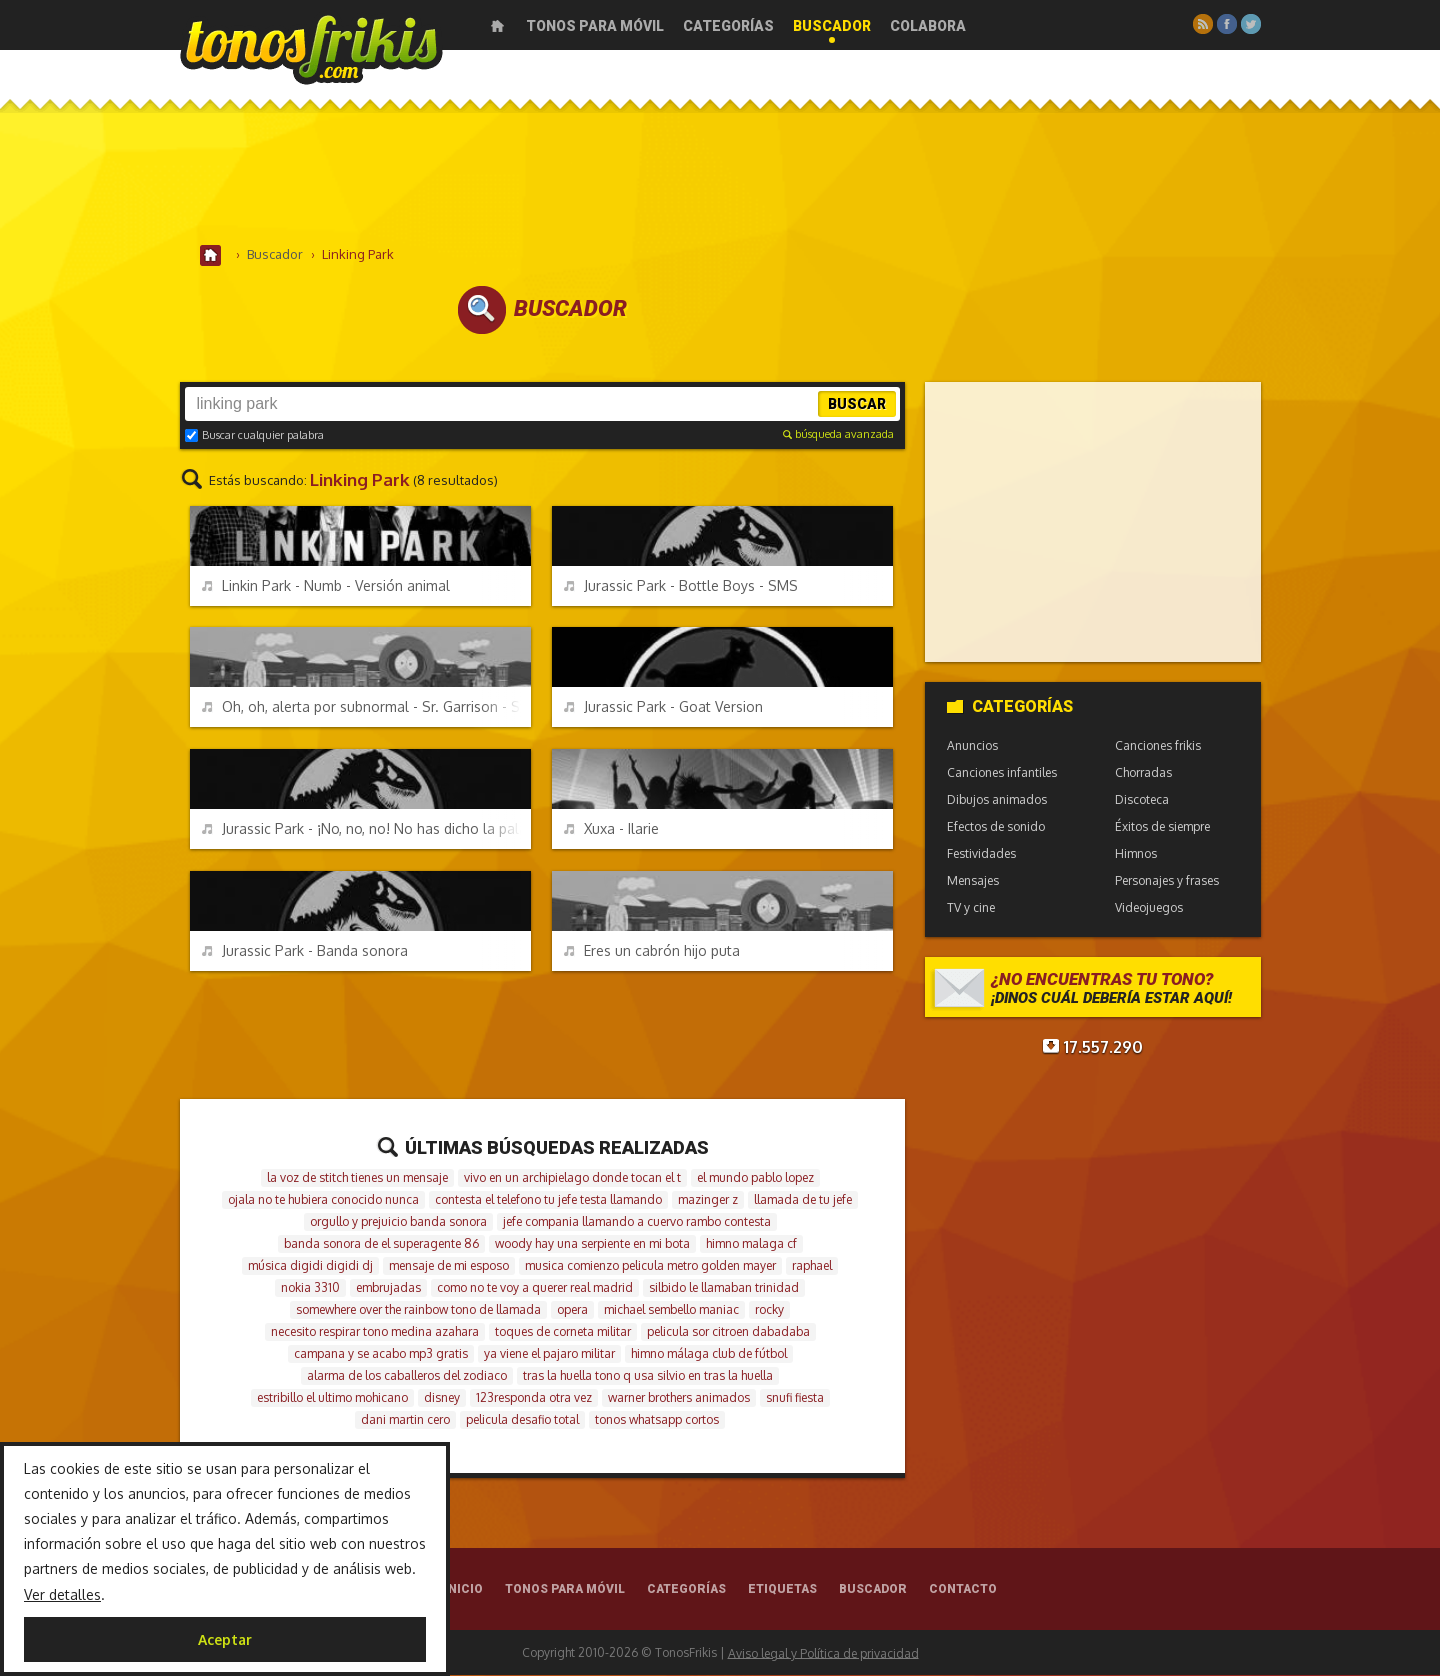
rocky (769, 1310)
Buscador (832, 26)
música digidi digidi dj (310, 1266)
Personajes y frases (1167, 881)
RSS (1203, 24)
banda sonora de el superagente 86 (381, 1244)
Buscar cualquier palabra (254, 436)
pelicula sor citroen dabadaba (728, 1332)
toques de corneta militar (563, 1332)
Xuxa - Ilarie (611, 829)
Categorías (728, 26)
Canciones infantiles (1002, 773)
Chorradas (1143, 773)
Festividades (981, 854)
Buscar (857, 405)
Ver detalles (62, 1594)
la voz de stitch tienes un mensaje (357, 1178)
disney (442, 1398)
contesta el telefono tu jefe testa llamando (548, 1200)
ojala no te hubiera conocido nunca (323, 1200)
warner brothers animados (679, 1398)
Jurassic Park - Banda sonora (305, 951)
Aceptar (225, 1639)
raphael (812, 1266)
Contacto (963, 1590)
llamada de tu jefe (803, 1200)
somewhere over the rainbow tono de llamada (418, 1310)
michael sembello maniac (671, 1310)
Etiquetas (782, 1590)
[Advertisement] (720, 179)
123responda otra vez (534, 1398)
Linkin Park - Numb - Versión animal (326, 586)
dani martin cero (405, 1420)
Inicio (497, 26)
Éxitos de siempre (1162, 827)
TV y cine (971, 908)
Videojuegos (1149, 908)
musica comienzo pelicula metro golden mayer (650, 1266)
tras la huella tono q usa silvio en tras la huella (648, 1376)
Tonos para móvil (595, 26)
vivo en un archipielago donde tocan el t (572, 1178)
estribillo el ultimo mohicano (332, 1398)
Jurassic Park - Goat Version (663, 707)
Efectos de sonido (996, 827)
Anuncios (972, 746)
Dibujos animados (997, 800)
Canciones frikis (1158, 746)
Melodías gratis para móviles (311, 47)
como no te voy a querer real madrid (535, 1288)
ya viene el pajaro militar (549, 1354)
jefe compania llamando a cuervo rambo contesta (637, 1222)
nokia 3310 (310, 1288)
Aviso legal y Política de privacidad (823, 1653)
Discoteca (1142, 800)
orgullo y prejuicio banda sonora (398, 1222)
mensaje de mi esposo (449, 1266)
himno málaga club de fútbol (709, 1354)
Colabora (928, 26)
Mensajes (973, 881)
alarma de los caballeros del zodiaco (407, 1376)
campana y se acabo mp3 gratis (381, 1354)
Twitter (1251, 24)
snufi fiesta (795, 1398)
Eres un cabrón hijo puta (652, 951)
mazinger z (708, 1200)
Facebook (1227, 24)
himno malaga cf (751, 1244)
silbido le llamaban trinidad (724, 1288)
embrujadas (388, 1288)
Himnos (1136, 854)
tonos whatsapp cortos (657, 1420)
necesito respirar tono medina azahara (375, 1332)
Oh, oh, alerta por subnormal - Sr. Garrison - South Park (366, 707)
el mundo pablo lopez (755, 1178)
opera (572, 1310)
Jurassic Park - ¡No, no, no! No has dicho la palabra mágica (366, 829)
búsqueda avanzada (838, 435)
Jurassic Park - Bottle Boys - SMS (681, 586)
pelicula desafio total (522, 1420)
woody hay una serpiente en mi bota (592, 1244)
